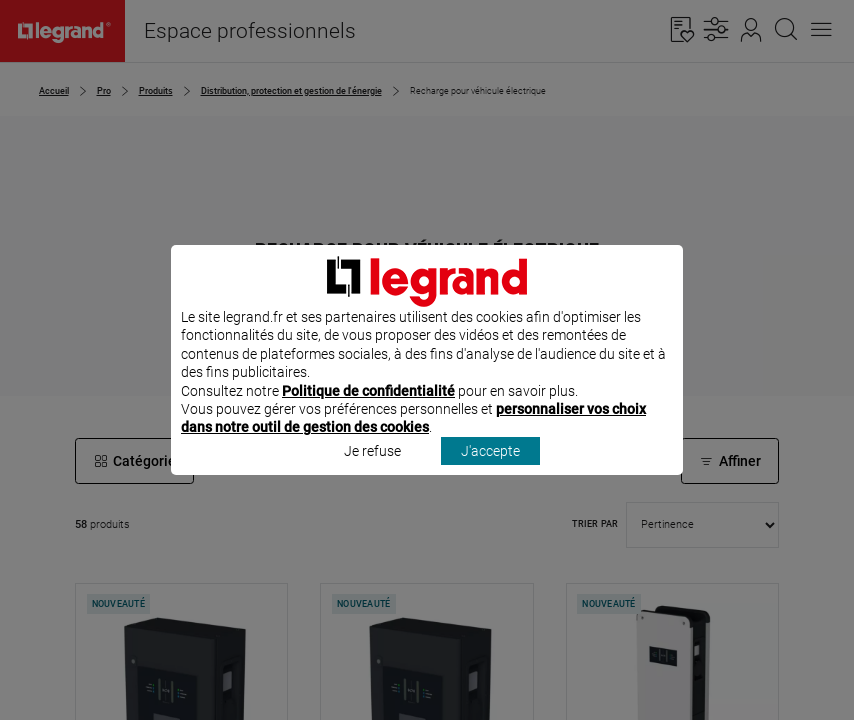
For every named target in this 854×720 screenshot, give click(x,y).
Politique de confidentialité (368, 417)
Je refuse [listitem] (372, 477)
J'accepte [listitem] (490, 477)
